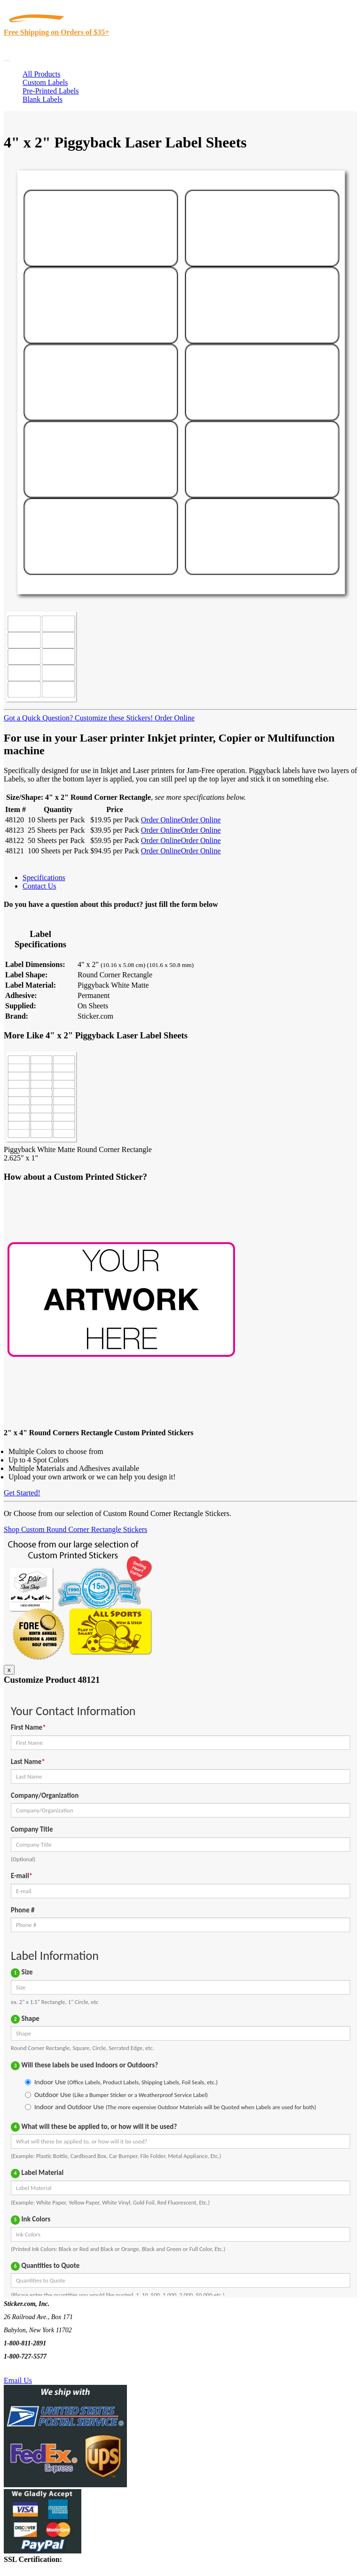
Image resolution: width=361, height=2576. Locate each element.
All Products (41, 74)
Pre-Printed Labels (51, 91)
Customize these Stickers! (113, 718)
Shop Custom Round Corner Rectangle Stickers (75, 1529)
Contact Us (39, 886)
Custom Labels (45, 82)
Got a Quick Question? (38, 718)
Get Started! (22, 1493)
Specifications (44, 878)
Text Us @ (37, 2369)
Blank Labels (43, 99)
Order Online (174, 718)
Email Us (18, 2380)
